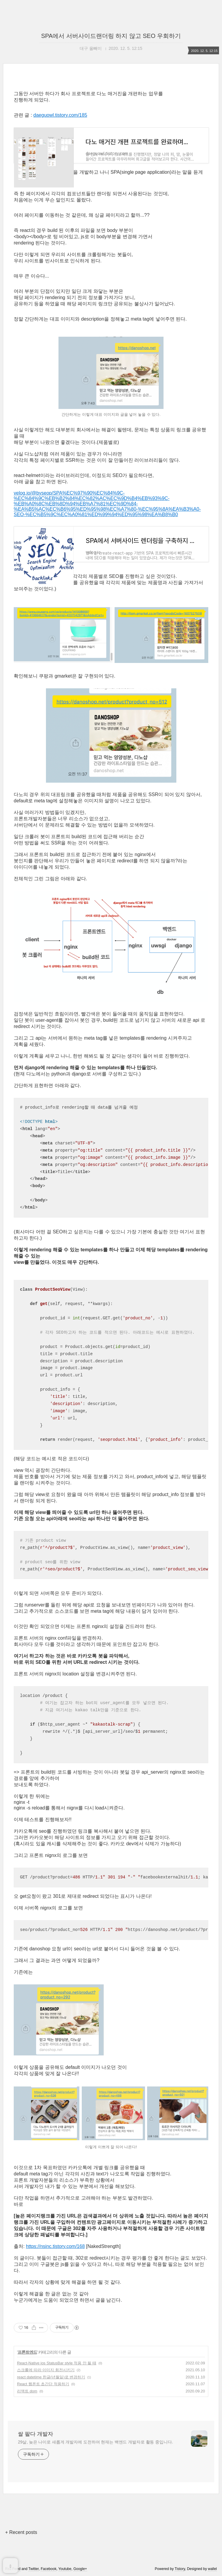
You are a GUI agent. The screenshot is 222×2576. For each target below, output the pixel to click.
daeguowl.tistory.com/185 (60, 115)
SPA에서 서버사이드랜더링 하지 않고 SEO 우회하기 (111, 36)
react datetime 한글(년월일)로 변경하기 (51, 2425)
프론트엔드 (27, 2400)
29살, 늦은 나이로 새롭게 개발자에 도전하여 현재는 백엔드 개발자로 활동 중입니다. (95, 2490)
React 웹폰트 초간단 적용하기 (43, 2432)
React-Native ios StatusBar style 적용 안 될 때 (56, 2411)
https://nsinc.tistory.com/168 (55, 2295)
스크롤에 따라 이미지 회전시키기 (46, 2418)
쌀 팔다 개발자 (35, 2483)
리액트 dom (27, 2439)
